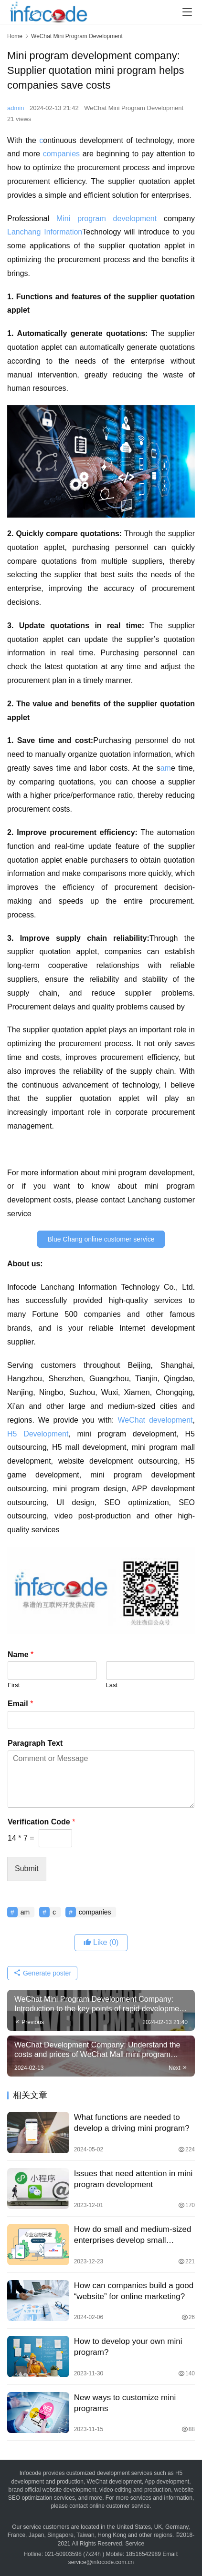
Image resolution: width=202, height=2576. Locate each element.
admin (15, 108)
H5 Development (37, 1434)
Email (20, 1704)
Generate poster (42, 1973)
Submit (27, 1868)
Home (14, 36)
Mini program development (106, 218)
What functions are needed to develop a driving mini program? (132, 2123)
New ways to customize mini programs (125, 2403)
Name (20, 1654)
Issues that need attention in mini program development (133, 2179)
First (14, 1685)
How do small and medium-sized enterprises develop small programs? (132, 2235)
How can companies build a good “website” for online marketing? (133, 2291)
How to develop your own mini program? (128, 2347)
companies (61, 154)
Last (112, 1685)
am (165, 768)
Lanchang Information (44, 232)
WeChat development (154, 1420)
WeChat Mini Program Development (133, 108)
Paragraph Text (35, 1743)
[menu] (187, 11)
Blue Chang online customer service (100, 1239)
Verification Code (41, 1822)
